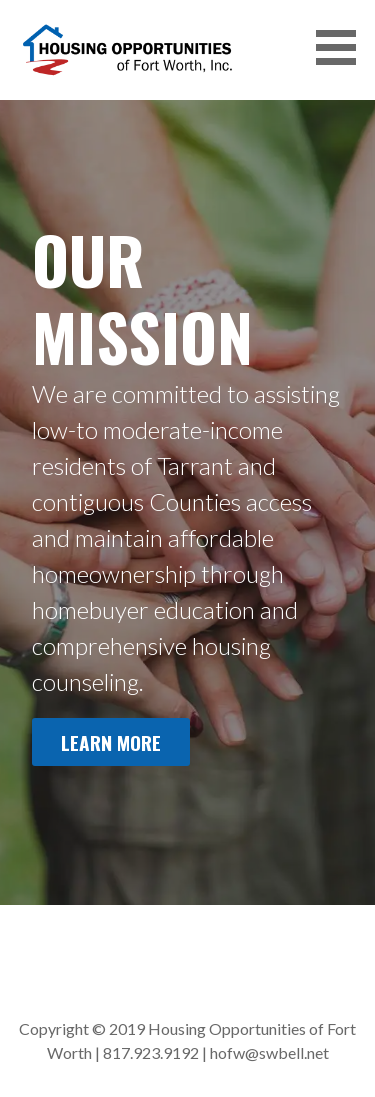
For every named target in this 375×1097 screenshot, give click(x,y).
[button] (343, 47)
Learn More (111, 742)
